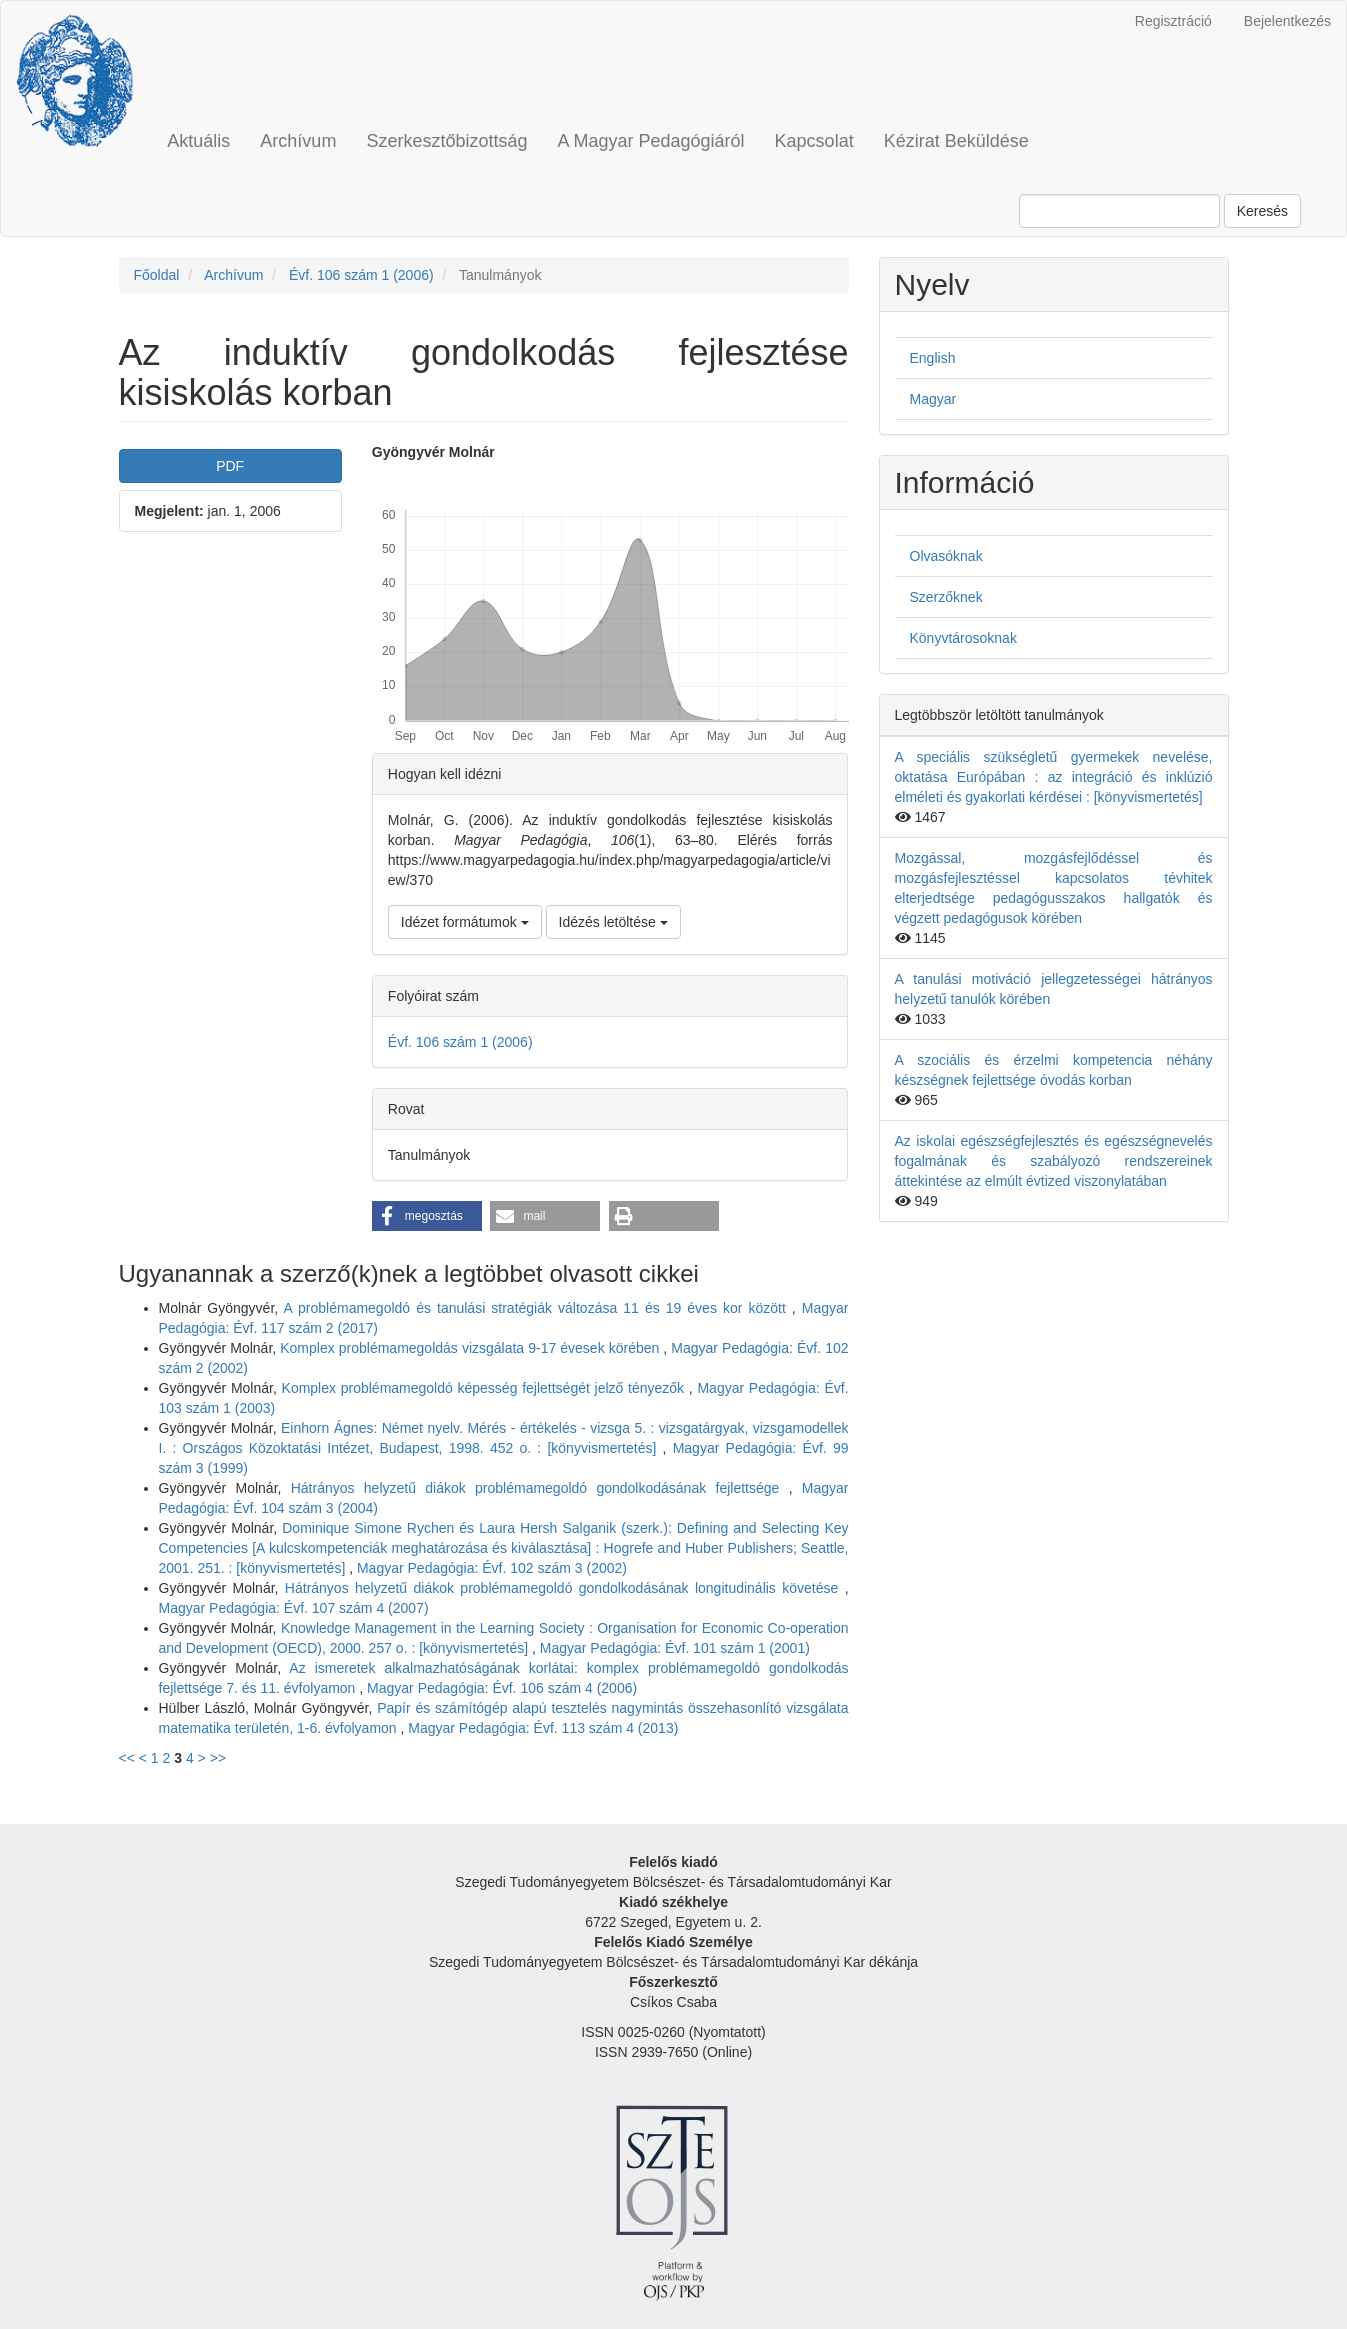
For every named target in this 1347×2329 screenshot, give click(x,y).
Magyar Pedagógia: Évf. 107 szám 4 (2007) (294, 1608)
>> (218, 1758)
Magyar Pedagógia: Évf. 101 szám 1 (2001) (675, 1648)
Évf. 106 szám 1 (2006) (361, 275)
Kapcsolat (814, 141)
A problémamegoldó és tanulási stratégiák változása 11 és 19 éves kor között (537, 1308)
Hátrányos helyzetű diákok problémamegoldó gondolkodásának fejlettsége (540, 1488)
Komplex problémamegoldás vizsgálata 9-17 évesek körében (471, 1348)
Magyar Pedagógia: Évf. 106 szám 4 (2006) (502, 1688)
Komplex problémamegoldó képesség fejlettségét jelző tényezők (485, 1388)
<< (127, 1758)
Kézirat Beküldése (956, 141)
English (933, 358)
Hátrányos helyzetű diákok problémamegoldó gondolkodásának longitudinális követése (565, 1588)
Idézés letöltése (613, 922)
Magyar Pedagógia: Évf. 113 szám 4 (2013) (543, 1728)
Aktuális (198, 141)
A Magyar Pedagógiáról (650, 141)
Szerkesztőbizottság (446, 141)
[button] (427, 1216)
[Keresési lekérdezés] (1119, 211)
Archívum (298, 141)
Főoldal (157, 275)
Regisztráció (1173, 21)
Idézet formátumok (465, 922)
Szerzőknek (946, 597)
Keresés (1262, 211)
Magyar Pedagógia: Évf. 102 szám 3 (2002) (492, 1568)
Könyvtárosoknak (963, 638)
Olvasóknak (946, 556)
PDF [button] (230, 466)
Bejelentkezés (1287, 21)
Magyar (933, 399)
